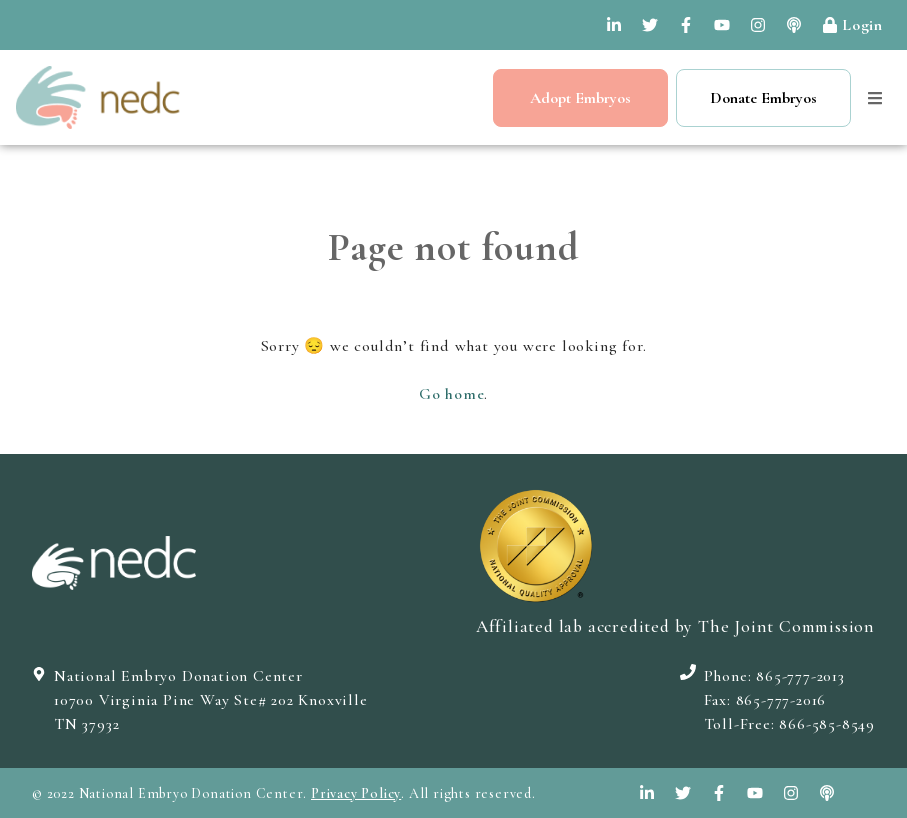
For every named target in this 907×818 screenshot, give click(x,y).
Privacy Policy (356, 793)
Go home (452, 394)
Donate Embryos (763, 98)
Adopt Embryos (580, 98)
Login (852, 25)
